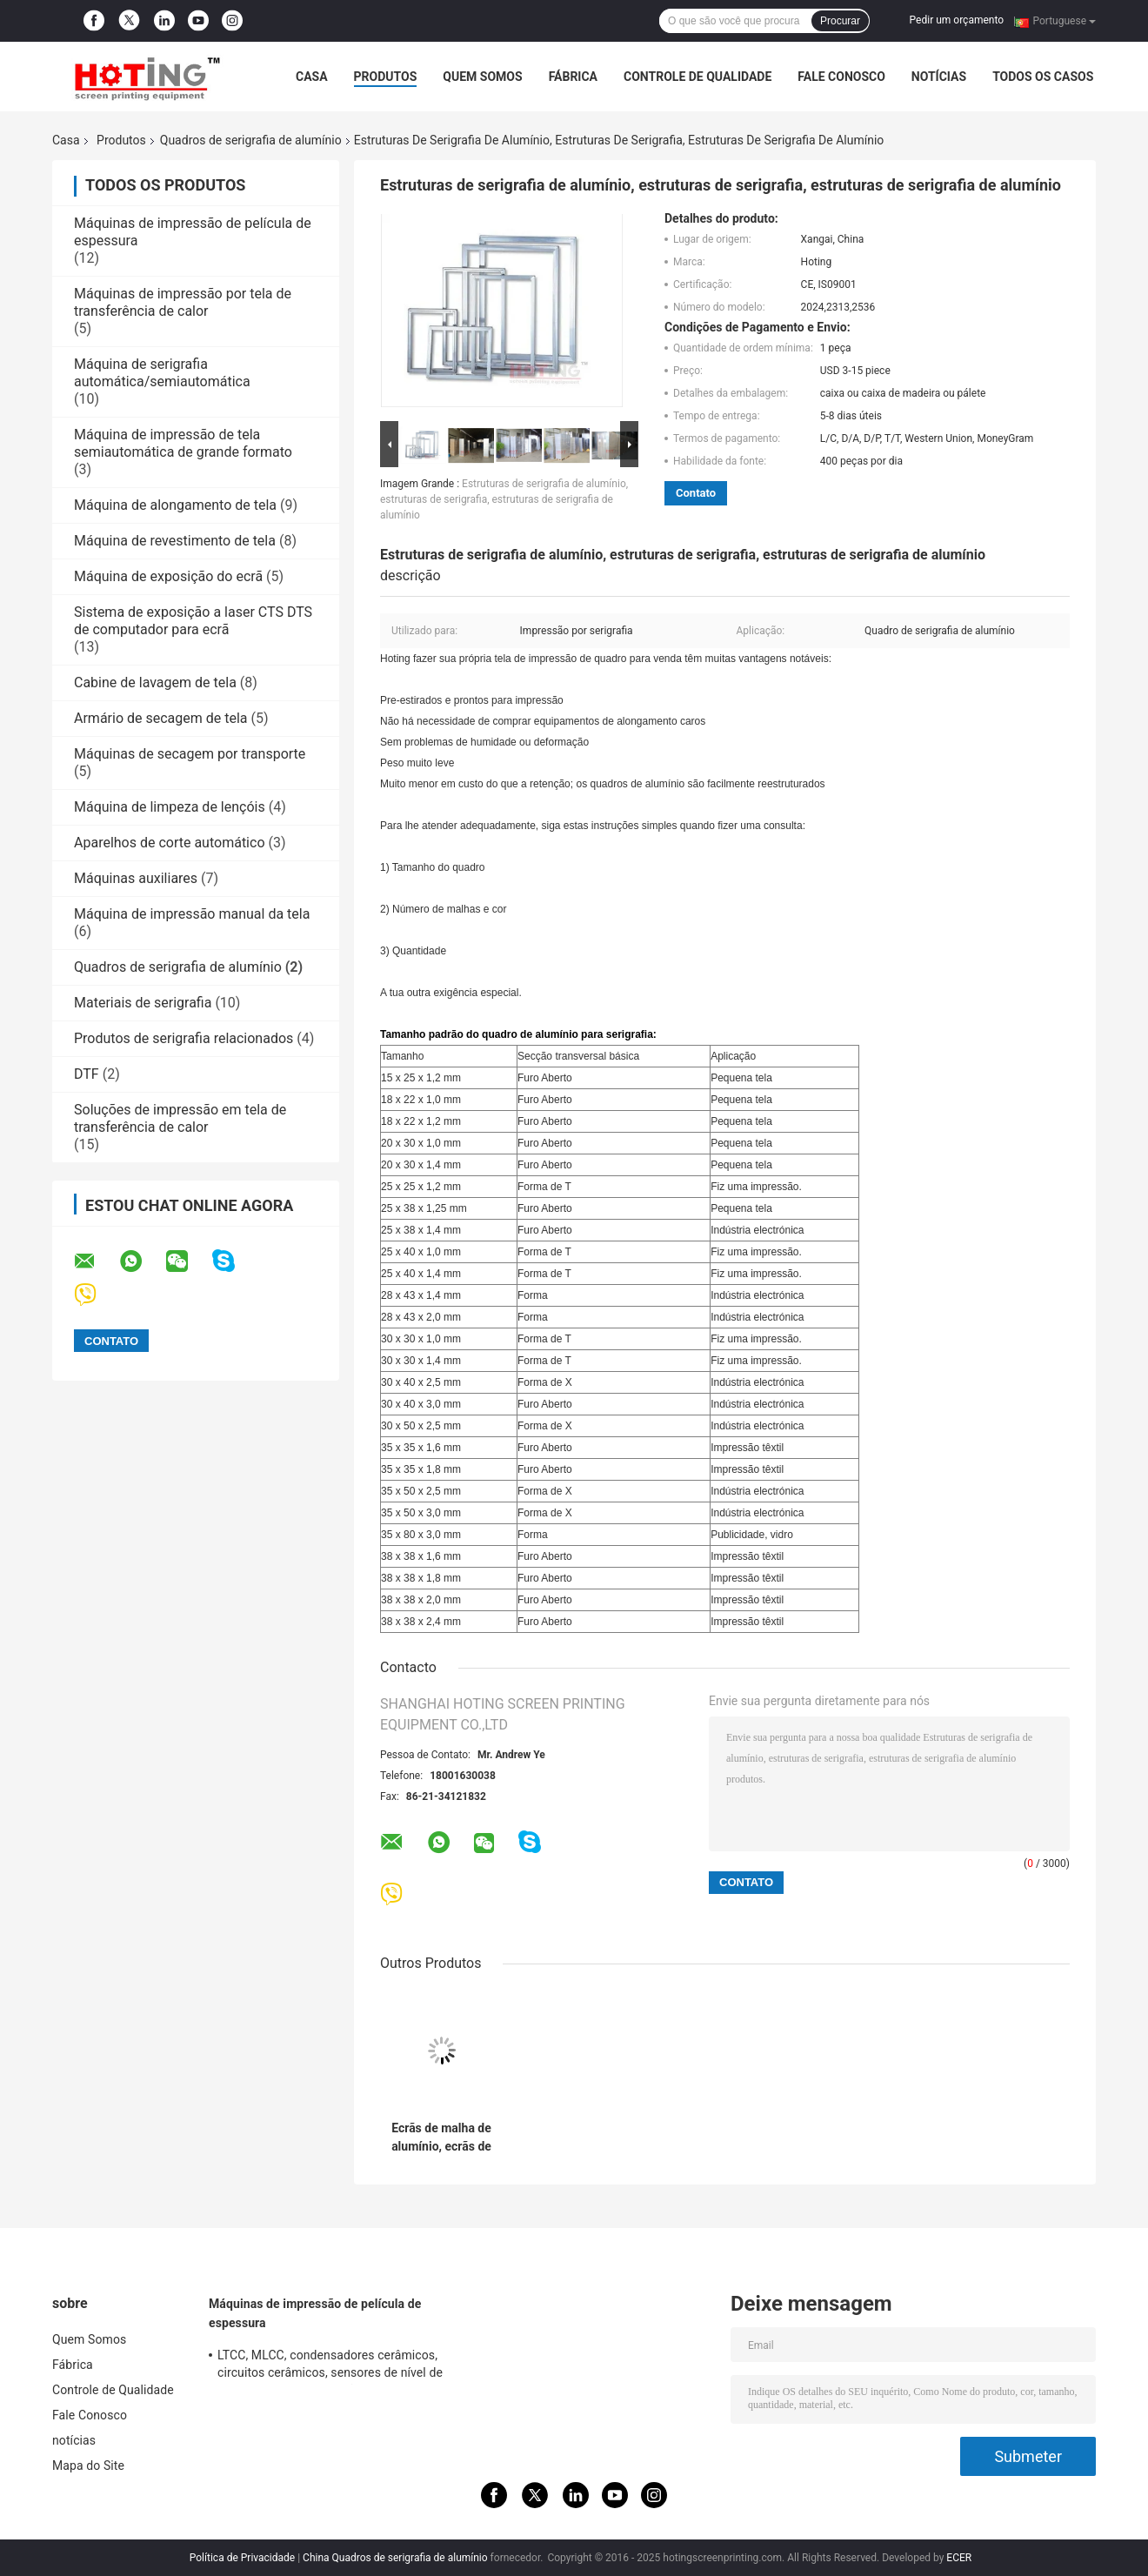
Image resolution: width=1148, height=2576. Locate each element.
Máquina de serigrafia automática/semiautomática (162, 373)
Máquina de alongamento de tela (175, 505)
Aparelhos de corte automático (169, 842)
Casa (312, 77)
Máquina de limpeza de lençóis (169, 807)
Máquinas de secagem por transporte (189, 754)
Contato (696, 492)
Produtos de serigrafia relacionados (183, 1038)
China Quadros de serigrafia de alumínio (395, 2558)
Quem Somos (482, 77)
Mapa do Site (88, 2465)
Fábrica (573, 77)
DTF (86, 1074)
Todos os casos (1042, 77)
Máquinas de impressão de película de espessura (315, 2313)
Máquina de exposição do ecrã (168, 576)
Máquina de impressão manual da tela (192, 914)
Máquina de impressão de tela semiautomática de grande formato (183, 443)
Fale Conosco (841, 77)
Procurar (840, 21)
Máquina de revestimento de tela (175, 540)
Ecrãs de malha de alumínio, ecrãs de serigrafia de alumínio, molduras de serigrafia (441, 2137)
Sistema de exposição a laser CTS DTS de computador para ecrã (193, 621)
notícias (938, 77)
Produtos (385, 77)
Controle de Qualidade (697, 77)
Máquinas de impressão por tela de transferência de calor (182, 302)
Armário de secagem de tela (161, 718)
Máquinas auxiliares (135, 878)
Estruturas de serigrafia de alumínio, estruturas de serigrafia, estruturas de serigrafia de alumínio (504, 499)
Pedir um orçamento (957, 20)
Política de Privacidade (242, 2558)
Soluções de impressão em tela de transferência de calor (180, 1118)
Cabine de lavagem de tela (155, 682)
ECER (958, 2558)
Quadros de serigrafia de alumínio (251, 140)
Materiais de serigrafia (142, 1002)
